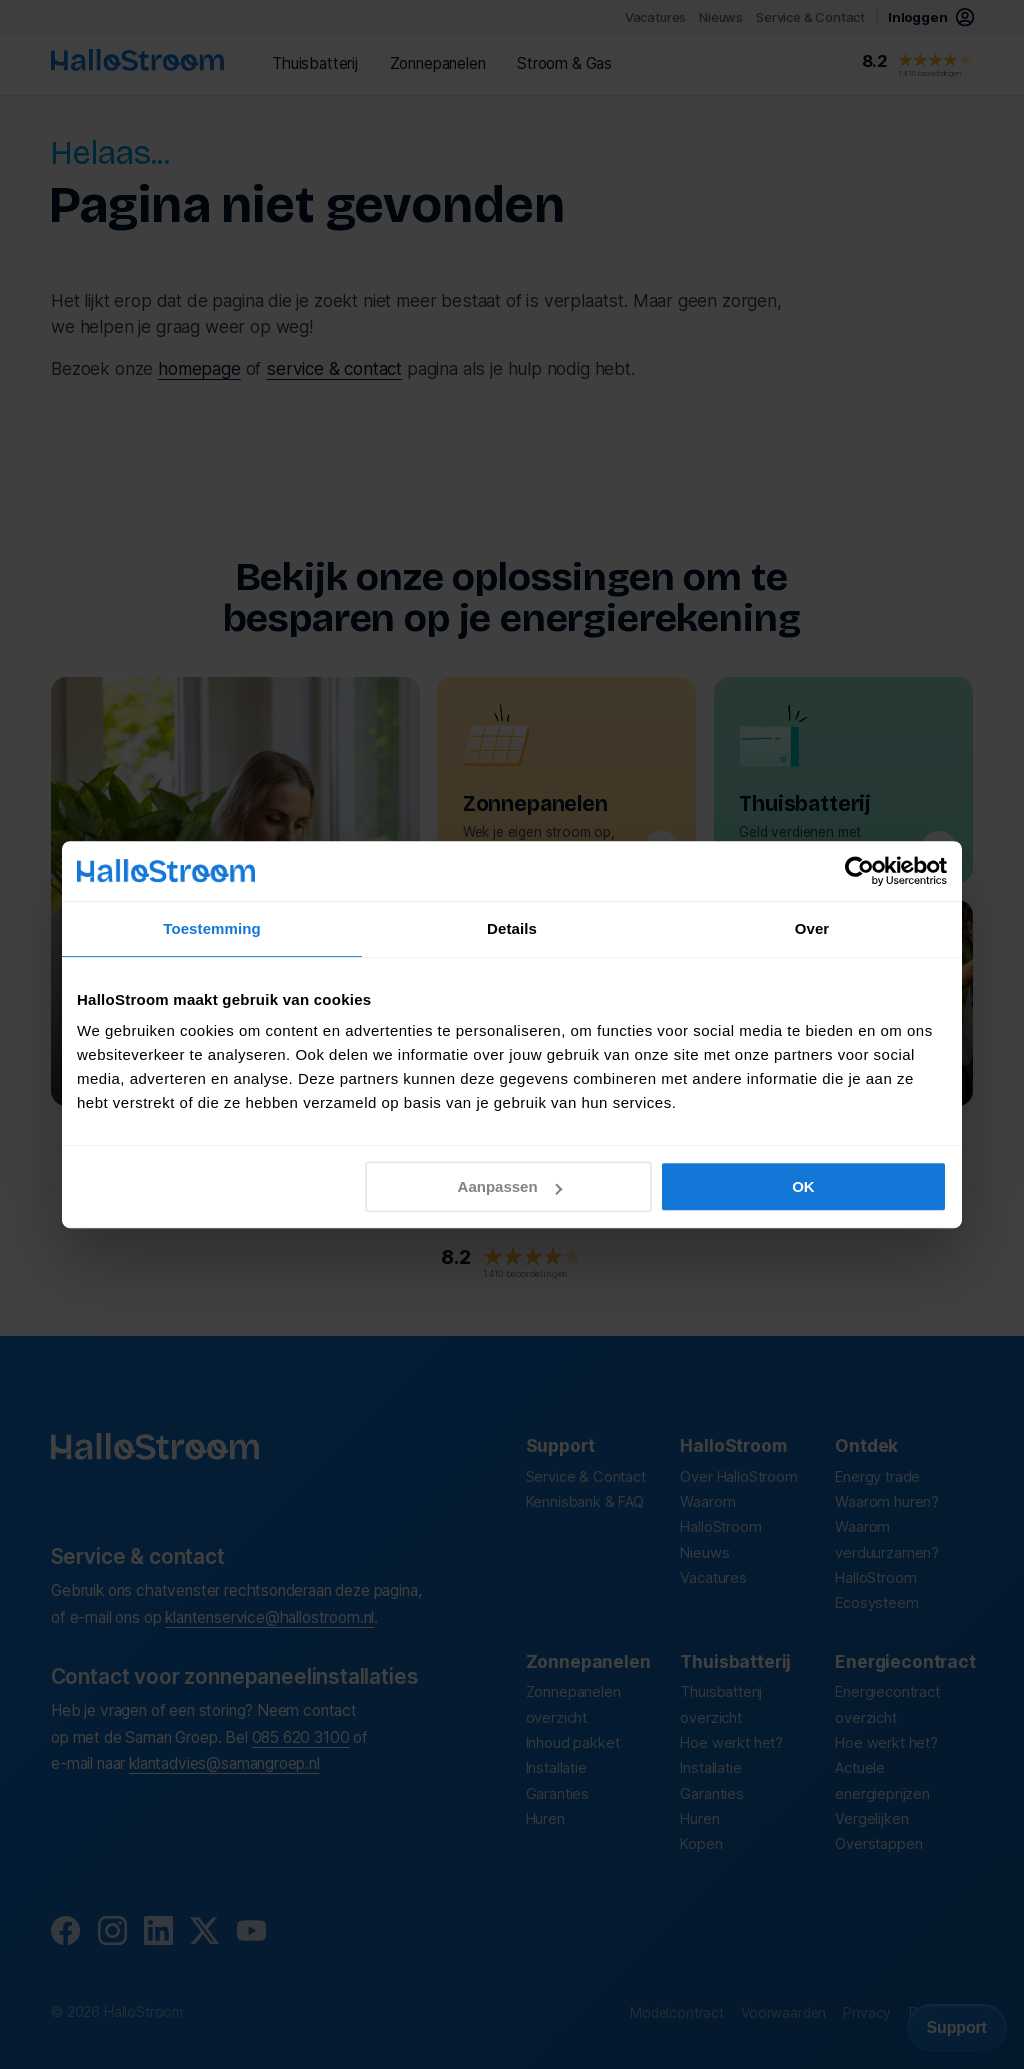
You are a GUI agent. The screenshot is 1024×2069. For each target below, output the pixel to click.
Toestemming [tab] (212, 928)
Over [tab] (812, 928)
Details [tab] (512, 928)
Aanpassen (510, 1186)
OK (803, 1186)
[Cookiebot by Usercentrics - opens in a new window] (859, 871)
